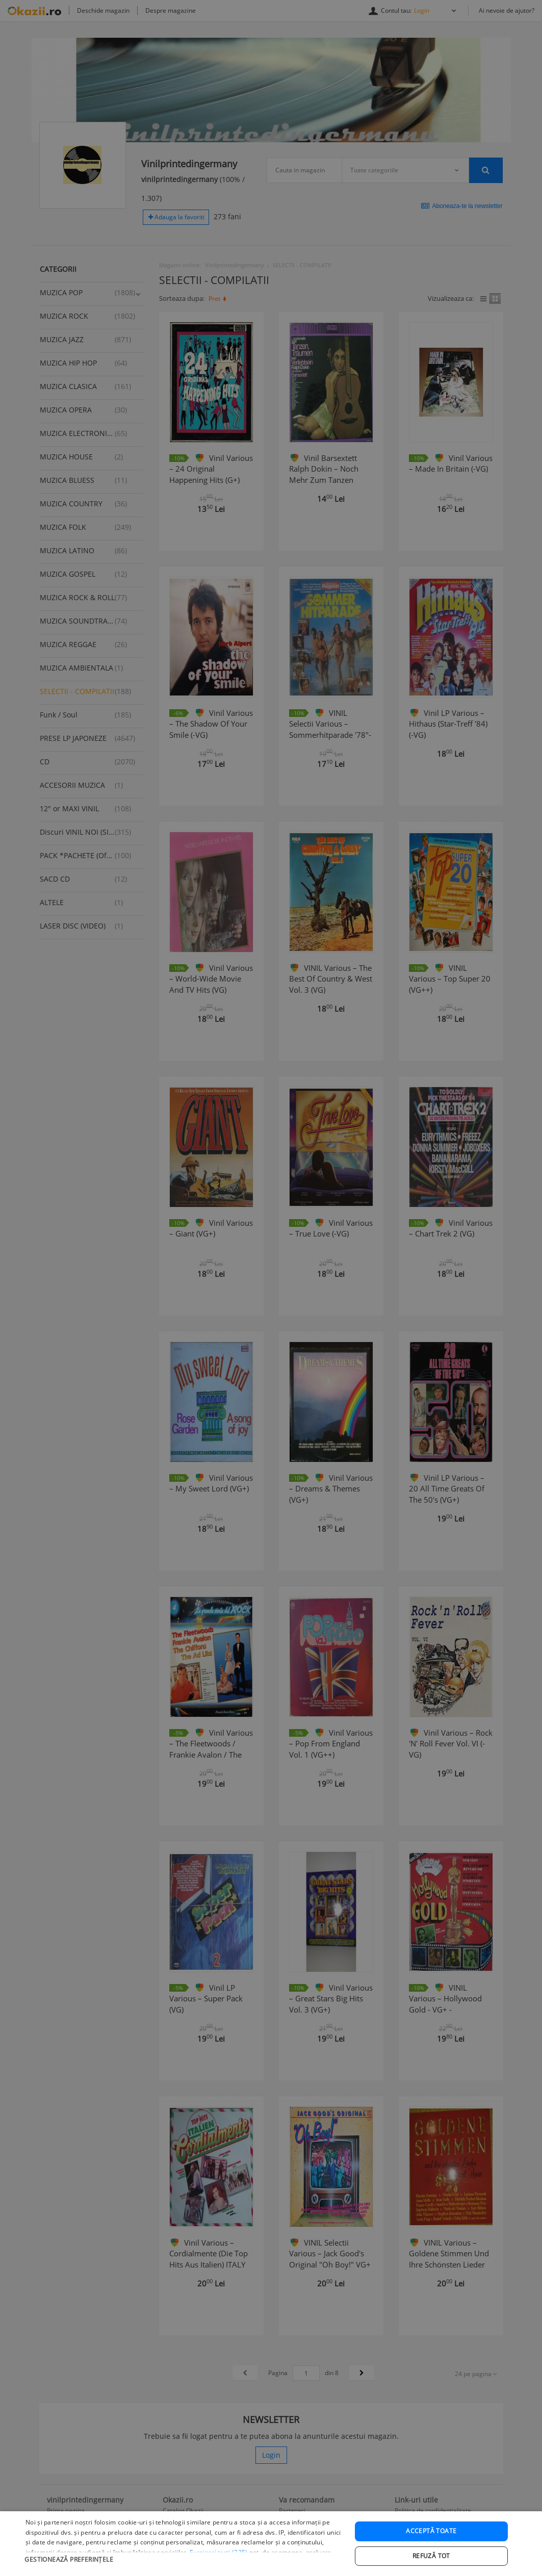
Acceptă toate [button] (431, 2553)
